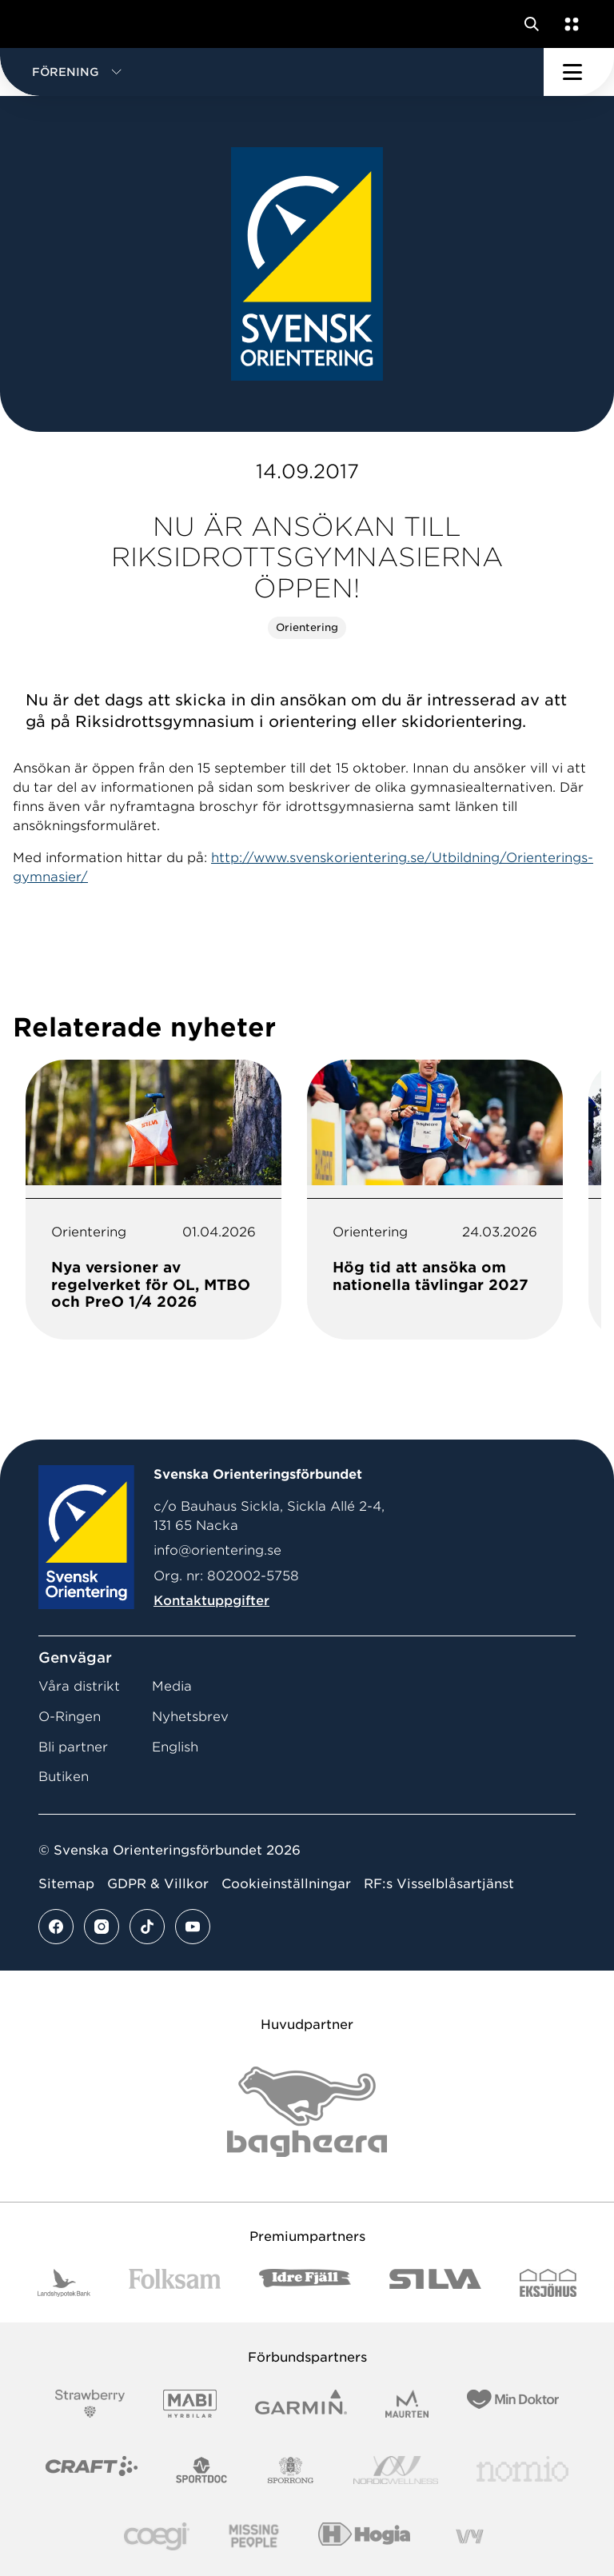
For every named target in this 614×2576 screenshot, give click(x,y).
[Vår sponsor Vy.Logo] (469, 2536)
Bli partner (73, 1747)
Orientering (307, 627)
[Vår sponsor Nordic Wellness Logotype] (395, 2470)
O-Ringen (69, 1716)
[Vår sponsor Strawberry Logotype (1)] (90, 2404)
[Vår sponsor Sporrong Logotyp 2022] (291, 2470)
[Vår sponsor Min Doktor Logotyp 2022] (513, 2404)
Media (172, 1686)
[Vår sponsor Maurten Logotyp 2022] (407, 2404)
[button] (272, 72)
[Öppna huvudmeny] (579, 72)
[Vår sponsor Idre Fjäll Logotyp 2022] (305, 2283)
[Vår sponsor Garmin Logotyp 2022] (301, 2404)
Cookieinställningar (286, 1883)
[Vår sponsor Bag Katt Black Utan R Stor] (307, 2112)
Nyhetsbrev (190, 1716)
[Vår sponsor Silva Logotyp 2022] (435, 2283)
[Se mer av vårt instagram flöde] (101, 1926)
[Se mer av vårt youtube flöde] (192, 1926)
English (175, 1747)
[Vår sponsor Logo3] (156, 2536)
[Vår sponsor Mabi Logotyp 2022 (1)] (190, 2404)
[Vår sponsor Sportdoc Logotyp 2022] (202, 2470)
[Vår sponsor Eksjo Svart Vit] (548, 2283)
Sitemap (66, 1883)
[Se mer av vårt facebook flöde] (56, 1926)
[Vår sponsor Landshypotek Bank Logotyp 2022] (64, 2283)
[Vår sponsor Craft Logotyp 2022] (92, 2470)
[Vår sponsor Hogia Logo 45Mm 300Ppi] (364, 2536)
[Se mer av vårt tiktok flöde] (147, 1926)
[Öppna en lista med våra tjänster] (568, 24)
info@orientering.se (217, 1550)
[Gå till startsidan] (42, 24)
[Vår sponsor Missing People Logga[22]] (254, 2536)
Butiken (63, 1776)
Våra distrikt (79, 1686)
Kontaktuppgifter (211, 1600)
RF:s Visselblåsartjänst (439, 1883)
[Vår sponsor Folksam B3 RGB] (175, 2283)
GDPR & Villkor (158, 1883)
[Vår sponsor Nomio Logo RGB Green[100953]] (522, 2470)
